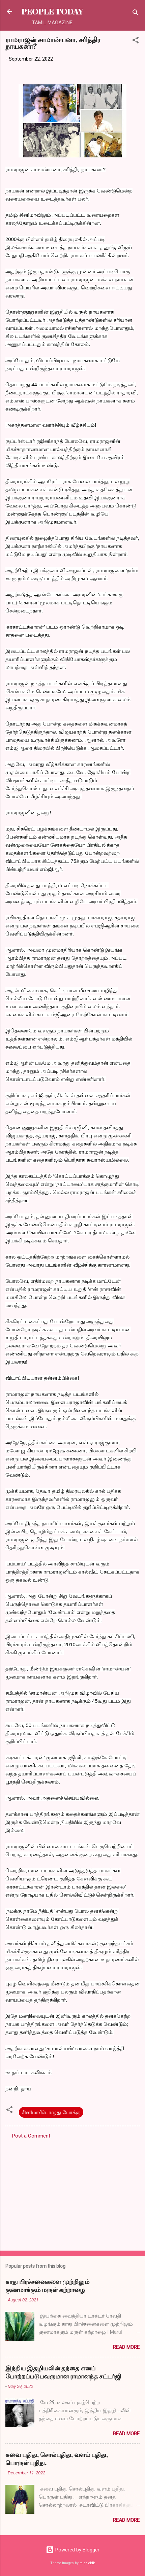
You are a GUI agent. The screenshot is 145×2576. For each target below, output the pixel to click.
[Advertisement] (72, 2193)
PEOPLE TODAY (52, 11)
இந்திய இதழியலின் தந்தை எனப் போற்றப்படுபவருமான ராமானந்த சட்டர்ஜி (63, 2372)
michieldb (87, 2563)
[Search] (136, 13)
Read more (126, 2347)
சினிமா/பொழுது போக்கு (51, 2112)
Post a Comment (31, 2136)
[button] (136, 41)
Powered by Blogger (72, 2550)
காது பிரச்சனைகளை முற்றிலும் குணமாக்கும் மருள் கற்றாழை (47, 2286)
